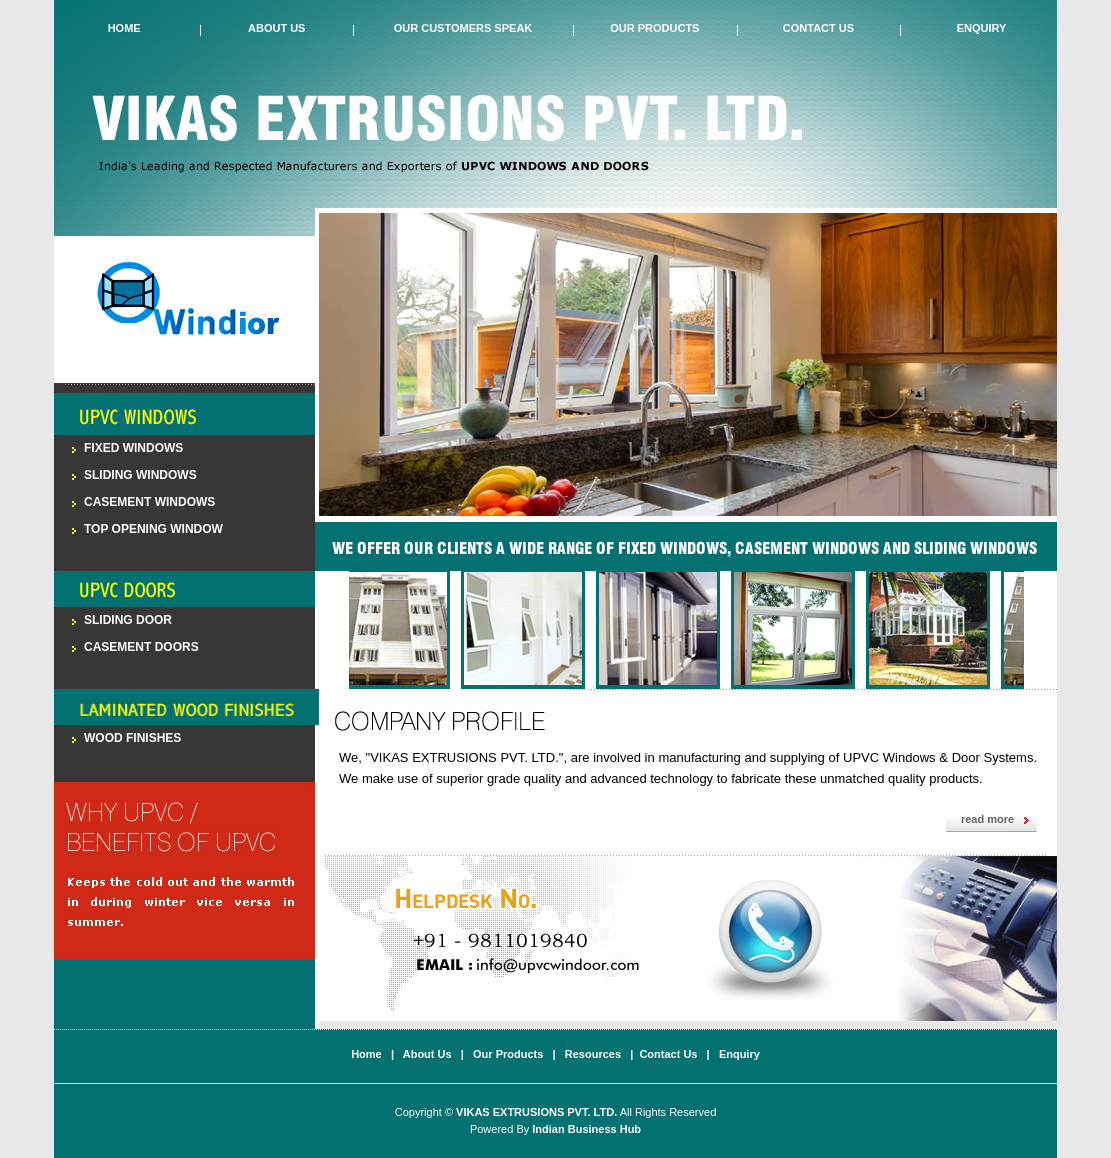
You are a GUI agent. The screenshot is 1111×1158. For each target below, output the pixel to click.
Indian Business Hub (586, 1129)
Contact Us (818, 28)
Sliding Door (128, 620)
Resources (593, 1054)
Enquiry (982, 28)
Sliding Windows (140, 475)
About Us (276, 28)
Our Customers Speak (463, 28)
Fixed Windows (133, 448)
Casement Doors (141, 647)
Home (124, 28)
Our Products (654, 28)
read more (987, 819)
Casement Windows (149, 502)
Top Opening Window (153, 529)
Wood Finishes (132, 738)
